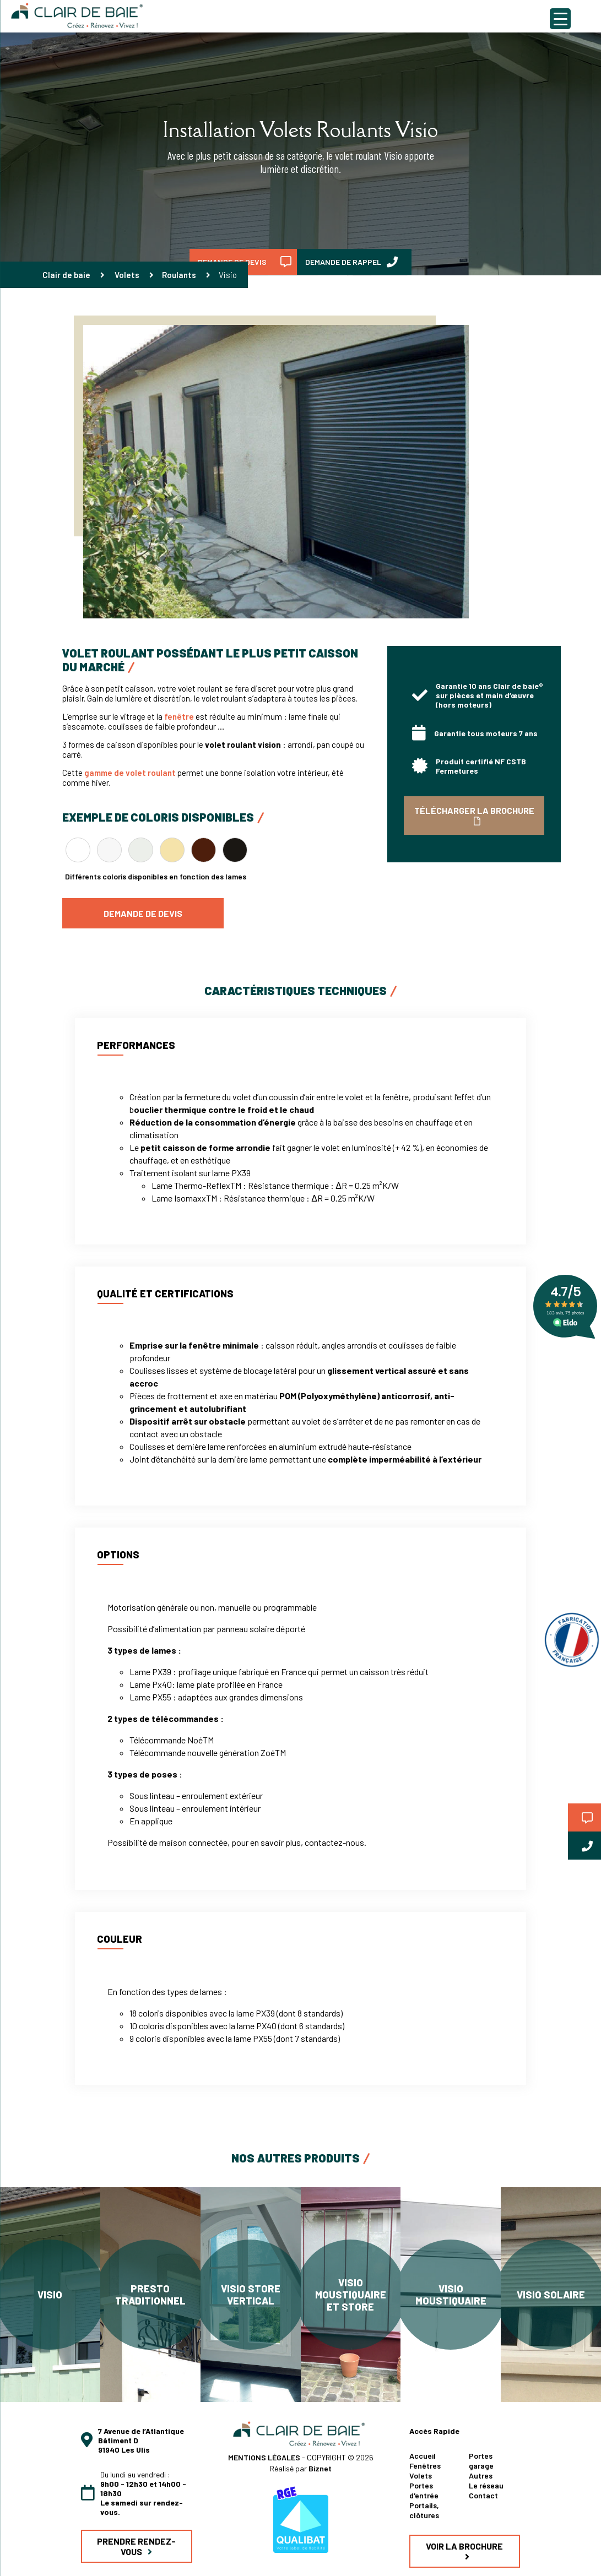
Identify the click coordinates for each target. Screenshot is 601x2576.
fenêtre (179, 716)
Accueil (422, 2455)
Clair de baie (66, 275)
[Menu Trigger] (560, 18)
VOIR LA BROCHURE (464, 2551)
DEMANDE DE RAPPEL (351, 262)
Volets (127, 275)
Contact (483, 2495)
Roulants (179, 275)
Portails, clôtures (424, 2510)
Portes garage (481, 2460)
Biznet (320, 2468)
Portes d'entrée (423, 2490)
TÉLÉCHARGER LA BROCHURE (474, 815)
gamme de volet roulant (130, 773)
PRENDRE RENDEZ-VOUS (136, 2546)
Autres (480, 2475)
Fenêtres (425, 2465)
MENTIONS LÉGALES (265, 2457)
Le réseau (486, 2485)
